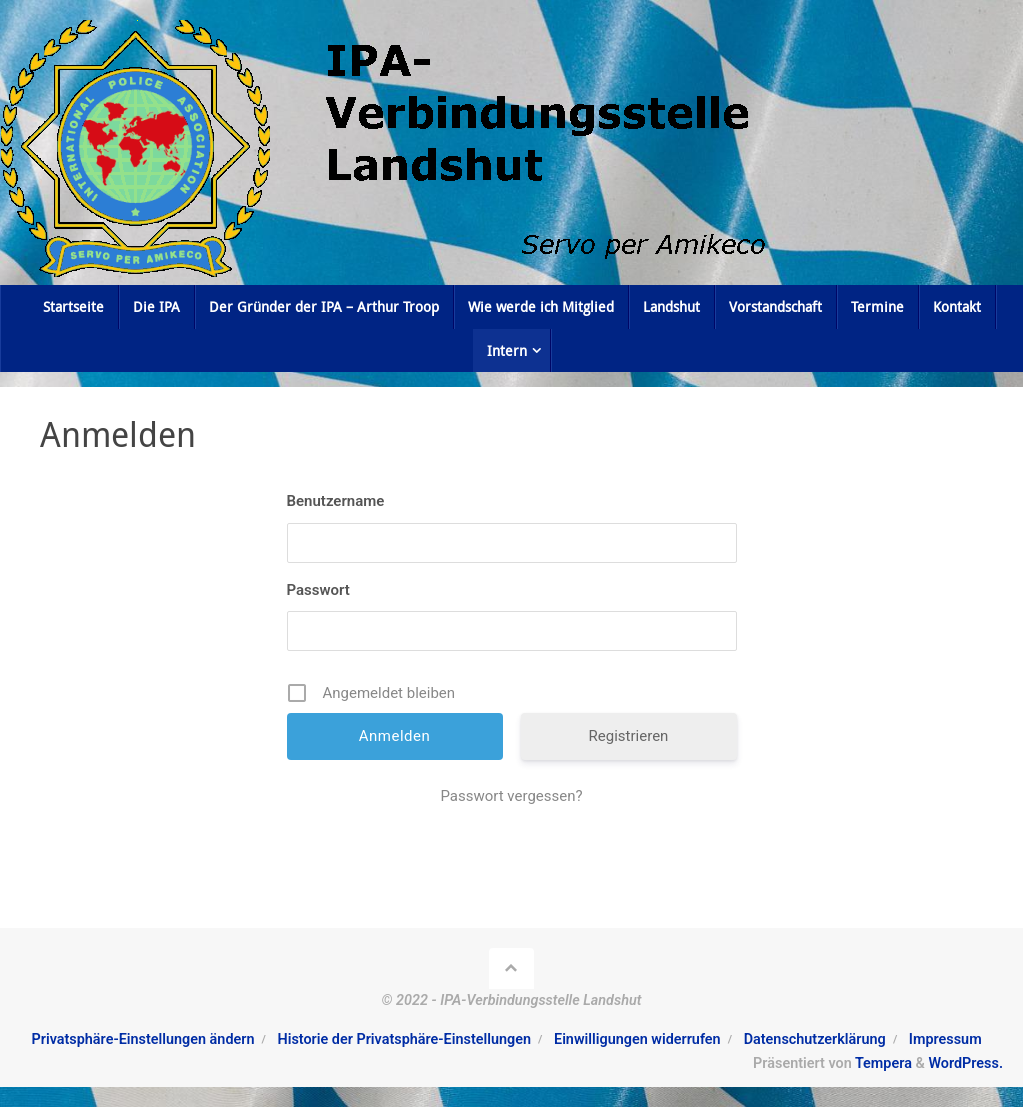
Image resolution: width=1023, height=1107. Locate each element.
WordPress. (965, 1063)
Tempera (883, 1063)
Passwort (318, 590)
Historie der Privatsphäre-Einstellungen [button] (404, 1039)
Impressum (945, 1039)
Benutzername (336, 501)
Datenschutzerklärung (815, 1039)
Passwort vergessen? (511, 796)
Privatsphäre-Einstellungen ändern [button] (143, 1039)
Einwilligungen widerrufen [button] (637, 1039)
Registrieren (629, 736)
